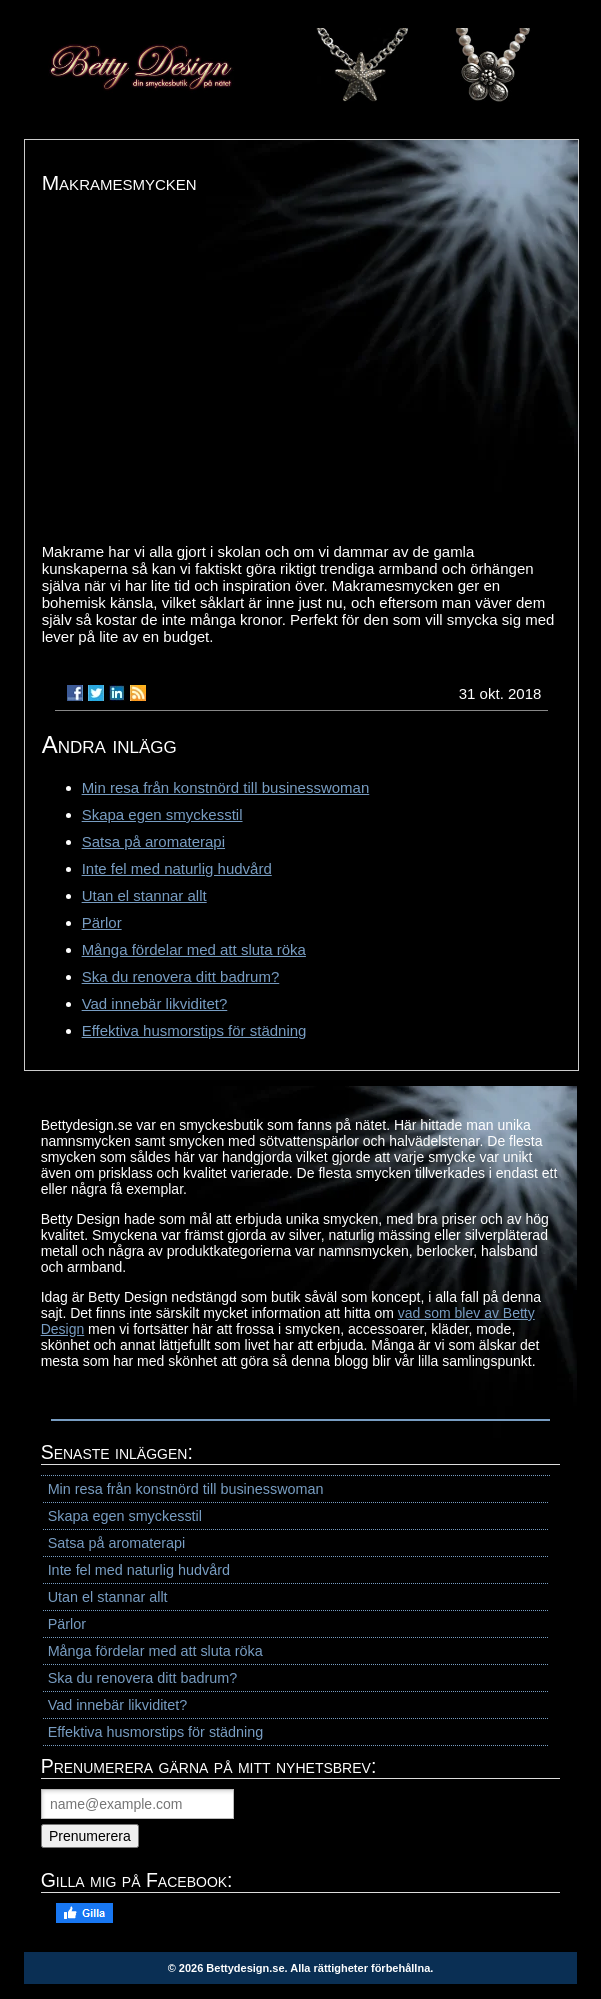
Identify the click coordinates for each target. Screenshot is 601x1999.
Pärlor (102, 922)
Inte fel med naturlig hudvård (177, 868)
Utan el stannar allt (144, 895)
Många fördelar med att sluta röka (194, 949)
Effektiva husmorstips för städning (194, 1030)
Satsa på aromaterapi (153, 841)
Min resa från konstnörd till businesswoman (226, 787)
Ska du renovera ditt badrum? (181, 976)
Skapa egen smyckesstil (162, 814)
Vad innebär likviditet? (155, 1003)
